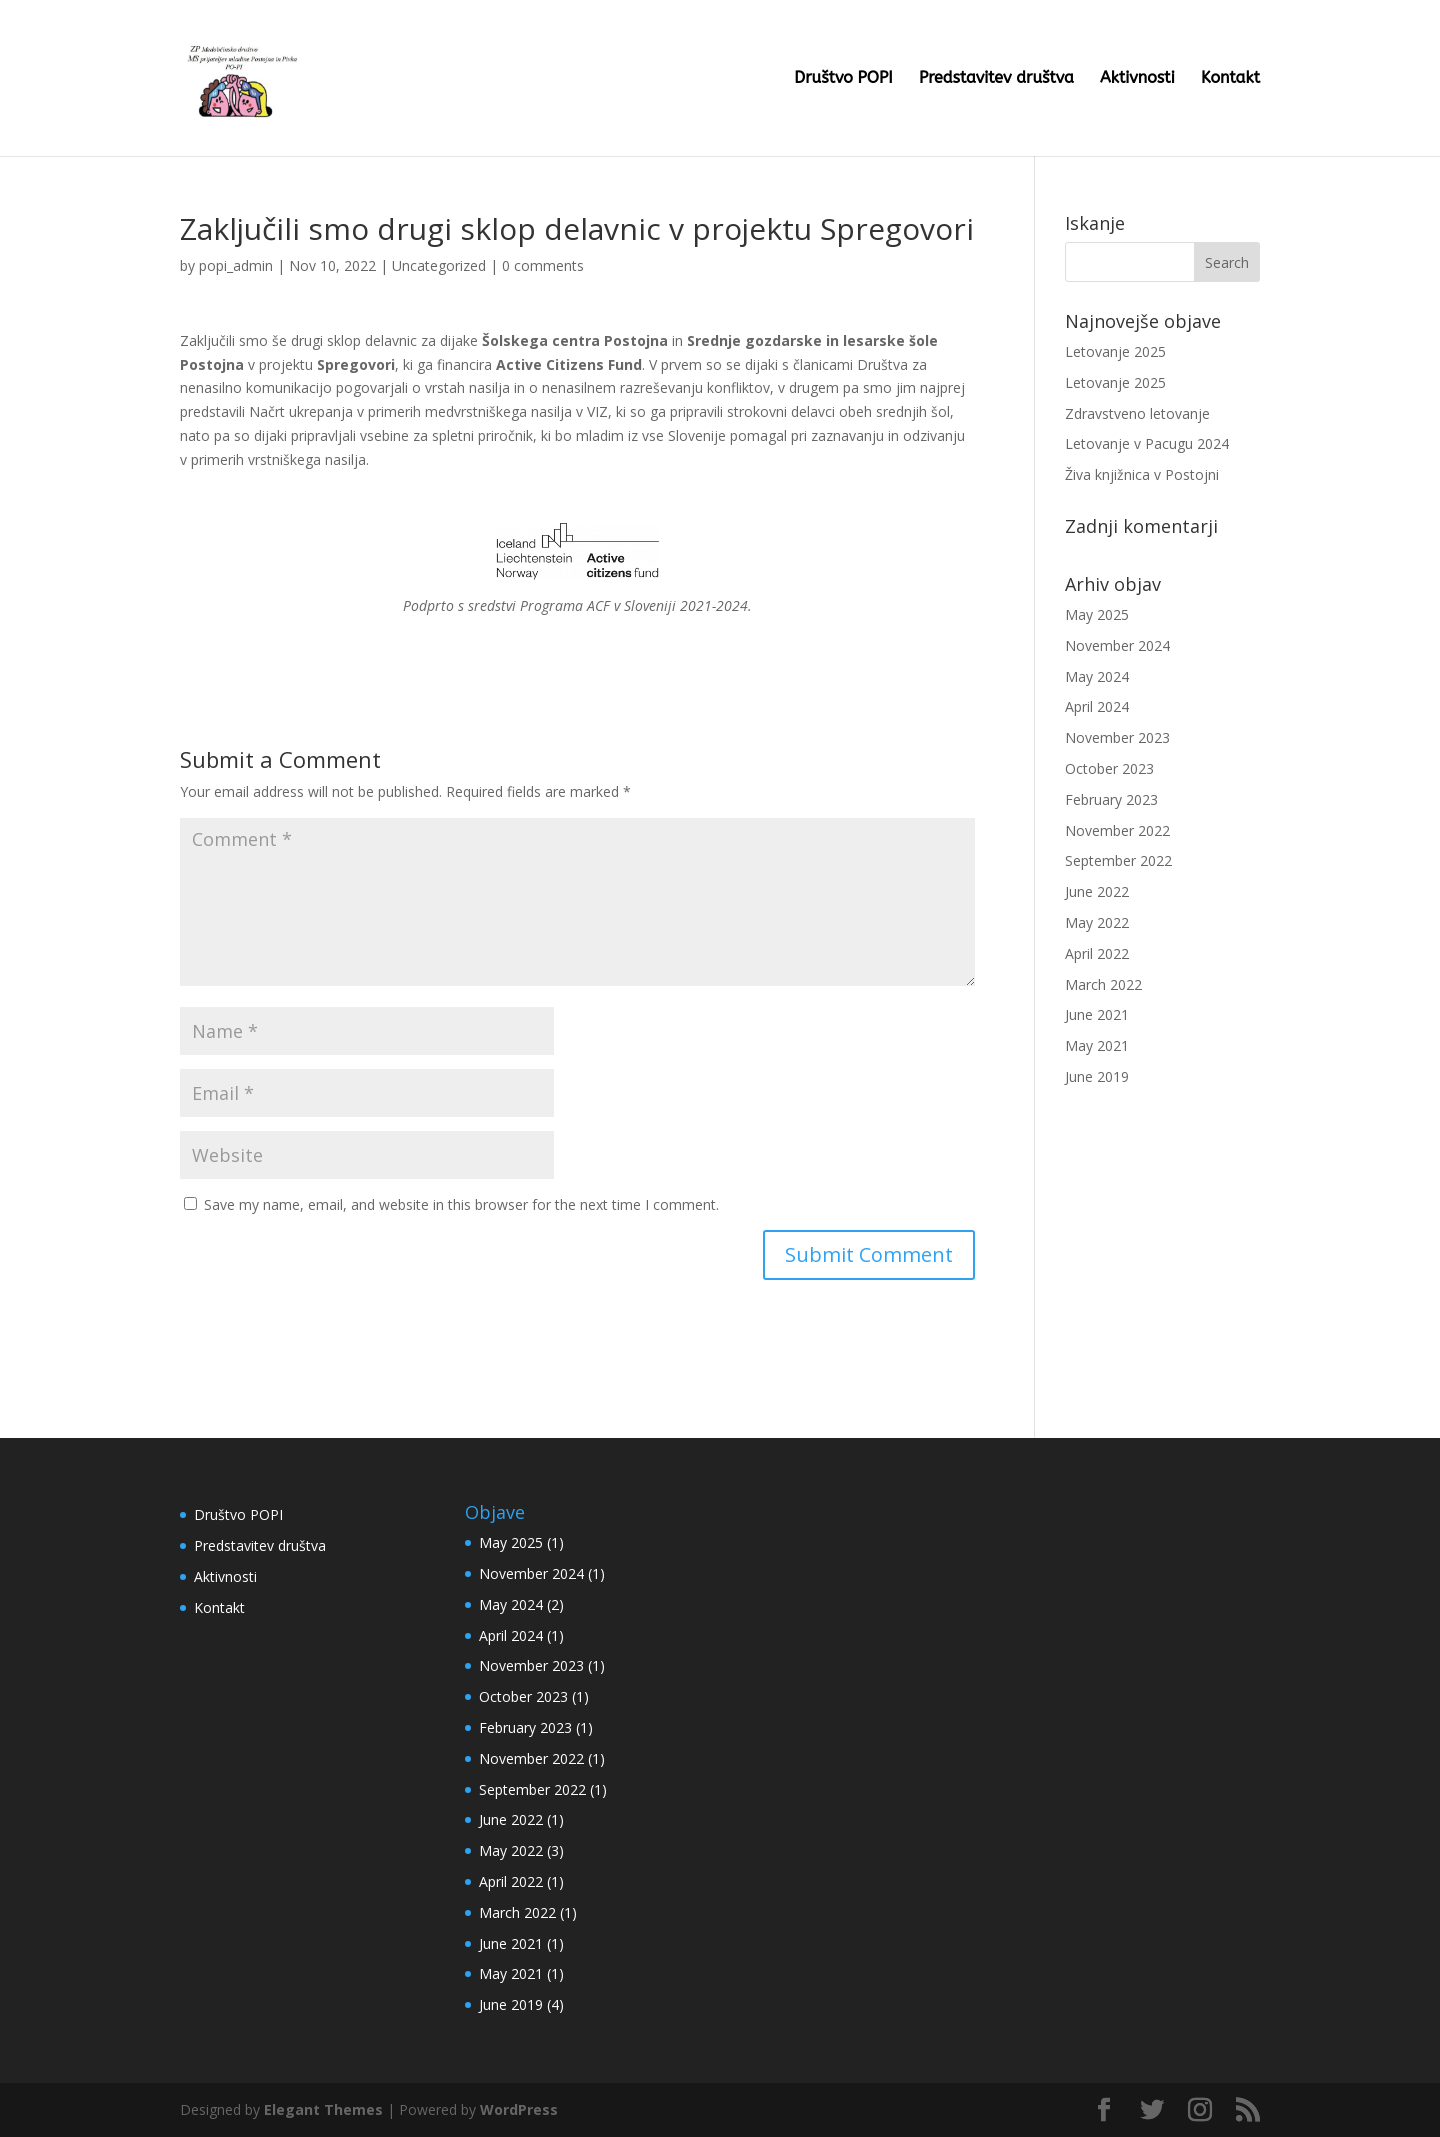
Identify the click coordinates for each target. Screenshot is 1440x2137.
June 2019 (1097, 1076)
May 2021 (1097, 1045)
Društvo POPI (843, 79)
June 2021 (1097, 1014)
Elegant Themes (323, 2109)
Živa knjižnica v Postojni (1142, 474)
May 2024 (1097, 676)
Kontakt (1230, 79)
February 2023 (1111, 799)
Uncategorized (439, 265)
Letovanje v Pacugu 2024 (1147, 443)
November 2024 (1117, 645)
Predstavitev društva (996, 79)
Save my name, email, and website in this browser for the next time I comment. (461, 1204)
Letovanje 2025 (1115, 351)
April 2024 (1097, 706)
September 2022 (1118, 860)
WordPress (519, 2109)
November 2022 (1117, 830)
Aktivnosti (1137, 79)
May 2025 (1097, 614)
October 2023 (1109, 768)
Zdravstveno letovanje (1137, 413)
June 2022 (1097, 891)
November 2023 (1117, 737)
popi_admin (236, 265)
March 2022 (1103, 984)
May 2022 (1097, 922)
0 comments (543, 265)
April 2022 (1097, 953)
